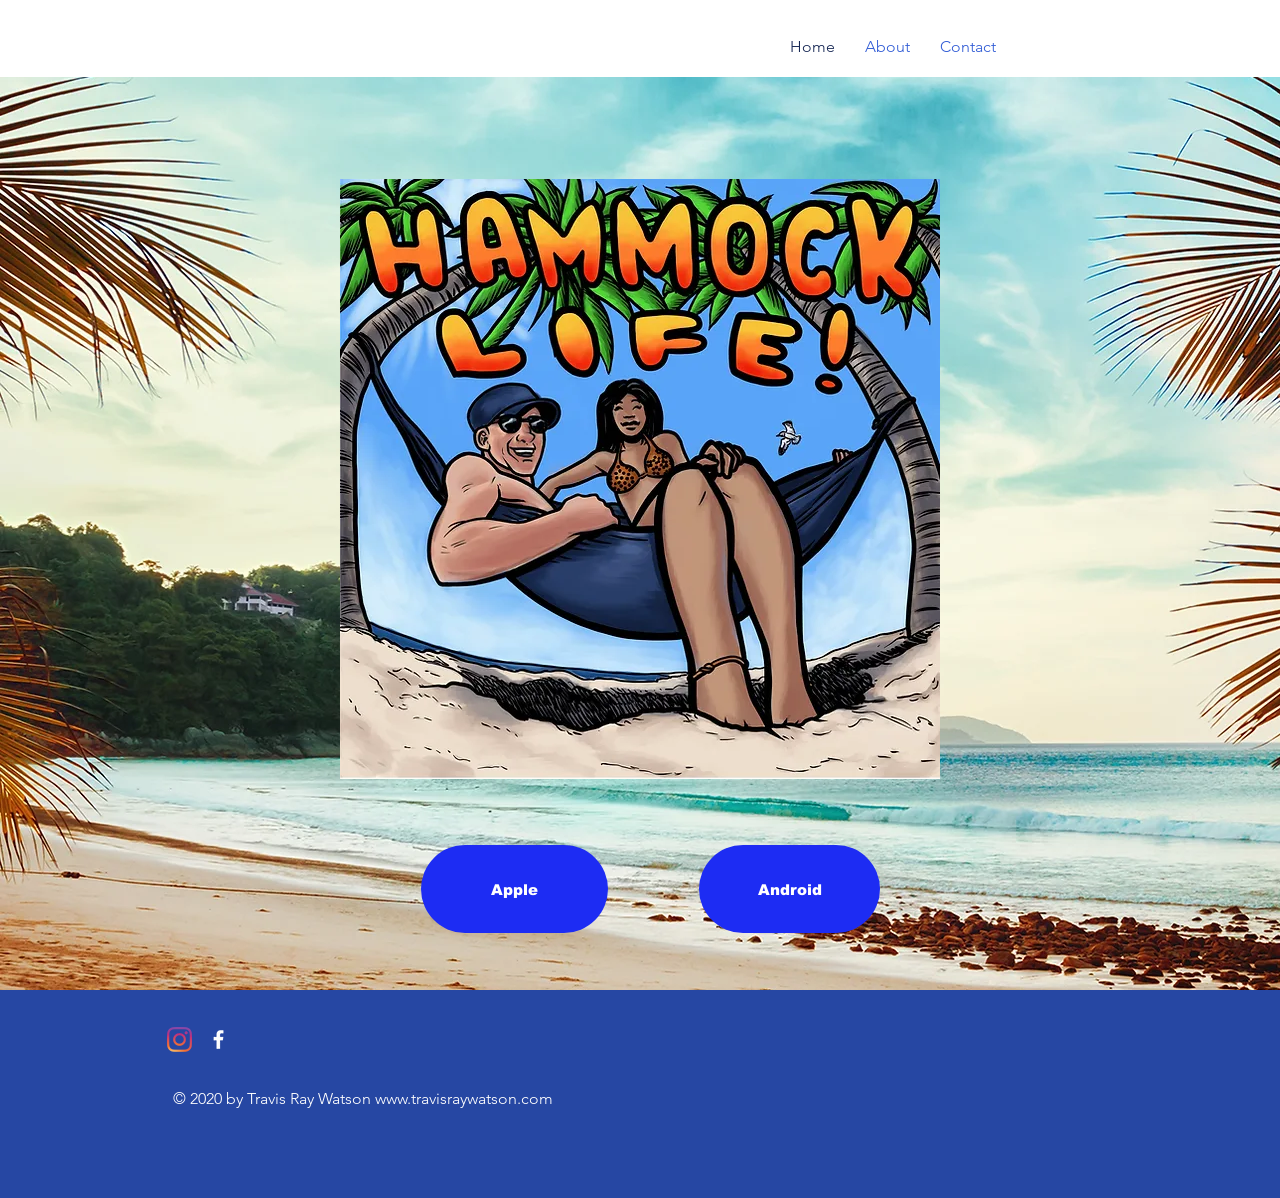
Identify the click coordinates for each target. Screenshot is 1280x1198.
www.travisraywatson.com (464, 1098)
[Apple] (514, 889)
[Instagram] (179, 1039)
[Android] (789, 889)
